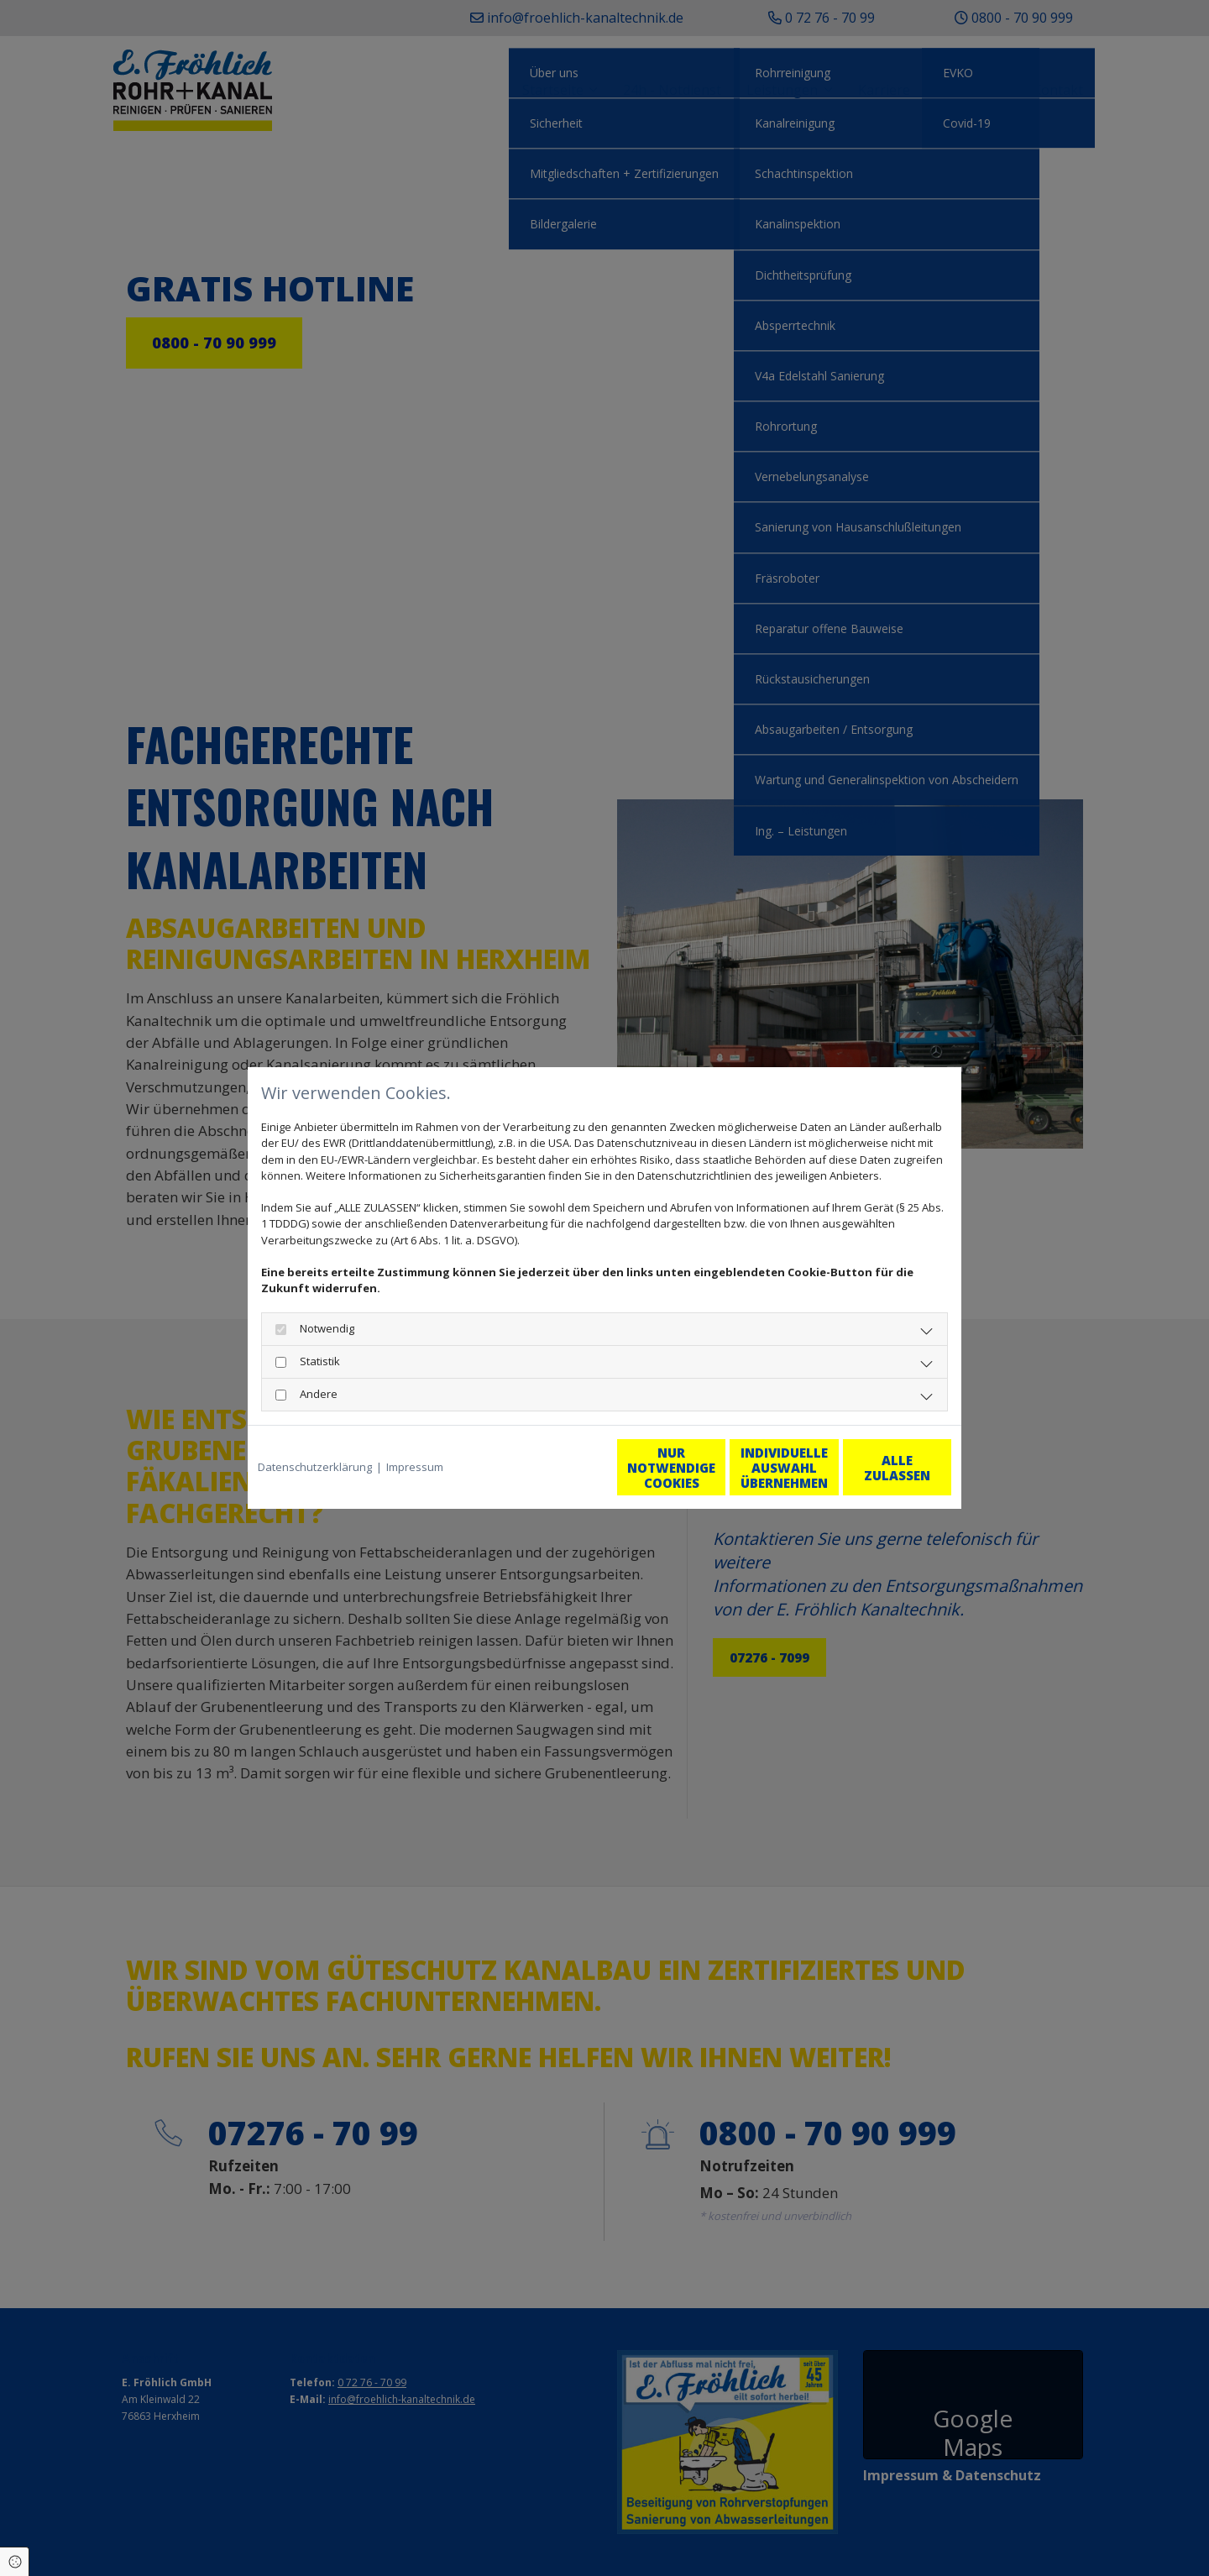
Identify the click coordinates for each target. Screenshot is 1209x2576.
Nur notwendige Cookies (555, 1468)
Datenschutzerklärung (315, 1466)
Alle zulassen (874, 1467)
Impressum (414, 1466)
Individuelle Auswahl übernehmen (714, 1467)
